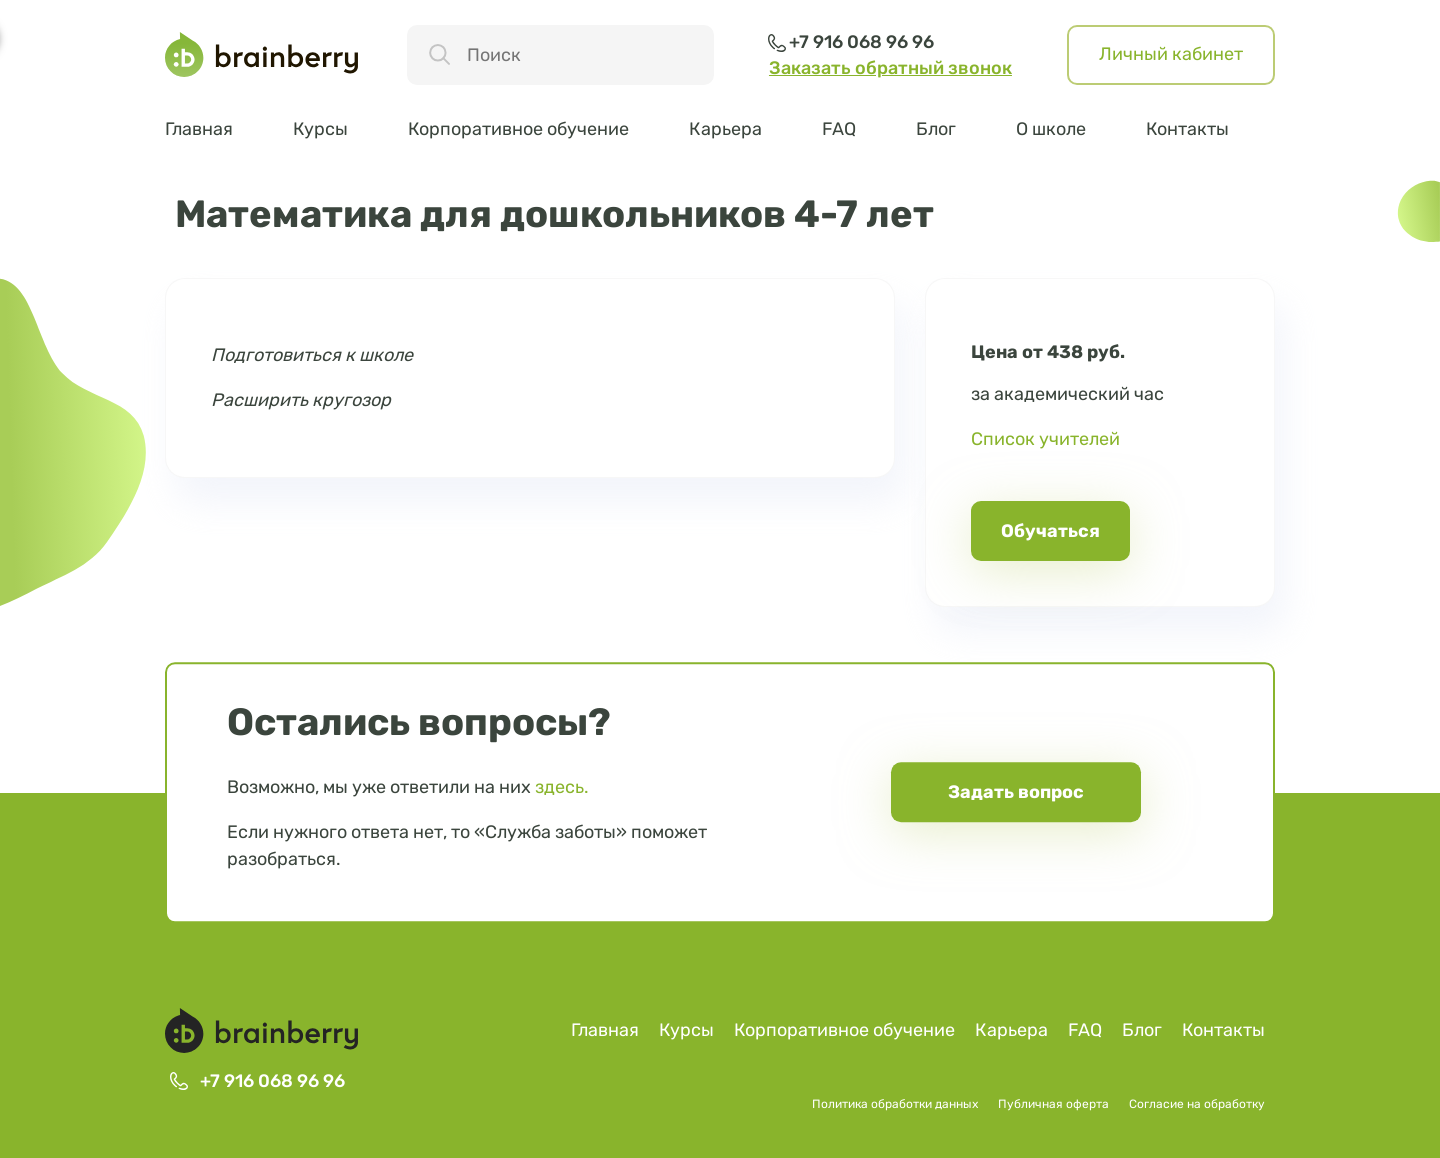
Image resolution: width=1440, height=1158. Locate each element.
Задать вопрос (1016, 792)
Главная (199, 129)
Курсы (320, 129)
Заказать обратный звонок (890, 68)
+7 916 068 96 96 (861, 42)
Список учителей (1045, 439)
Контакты (1187, 129)
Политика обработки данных (895, 1104)
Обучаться (1050, 531)
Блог (936, 129)
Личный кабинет (1171, 54)
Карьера (725, 129)
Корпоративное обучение (518, 129)
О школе (1051, 129)
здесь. (562, 787)
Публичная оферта (1053, 1104)
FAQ (839, 129)
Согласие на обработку (1197, 1104)
